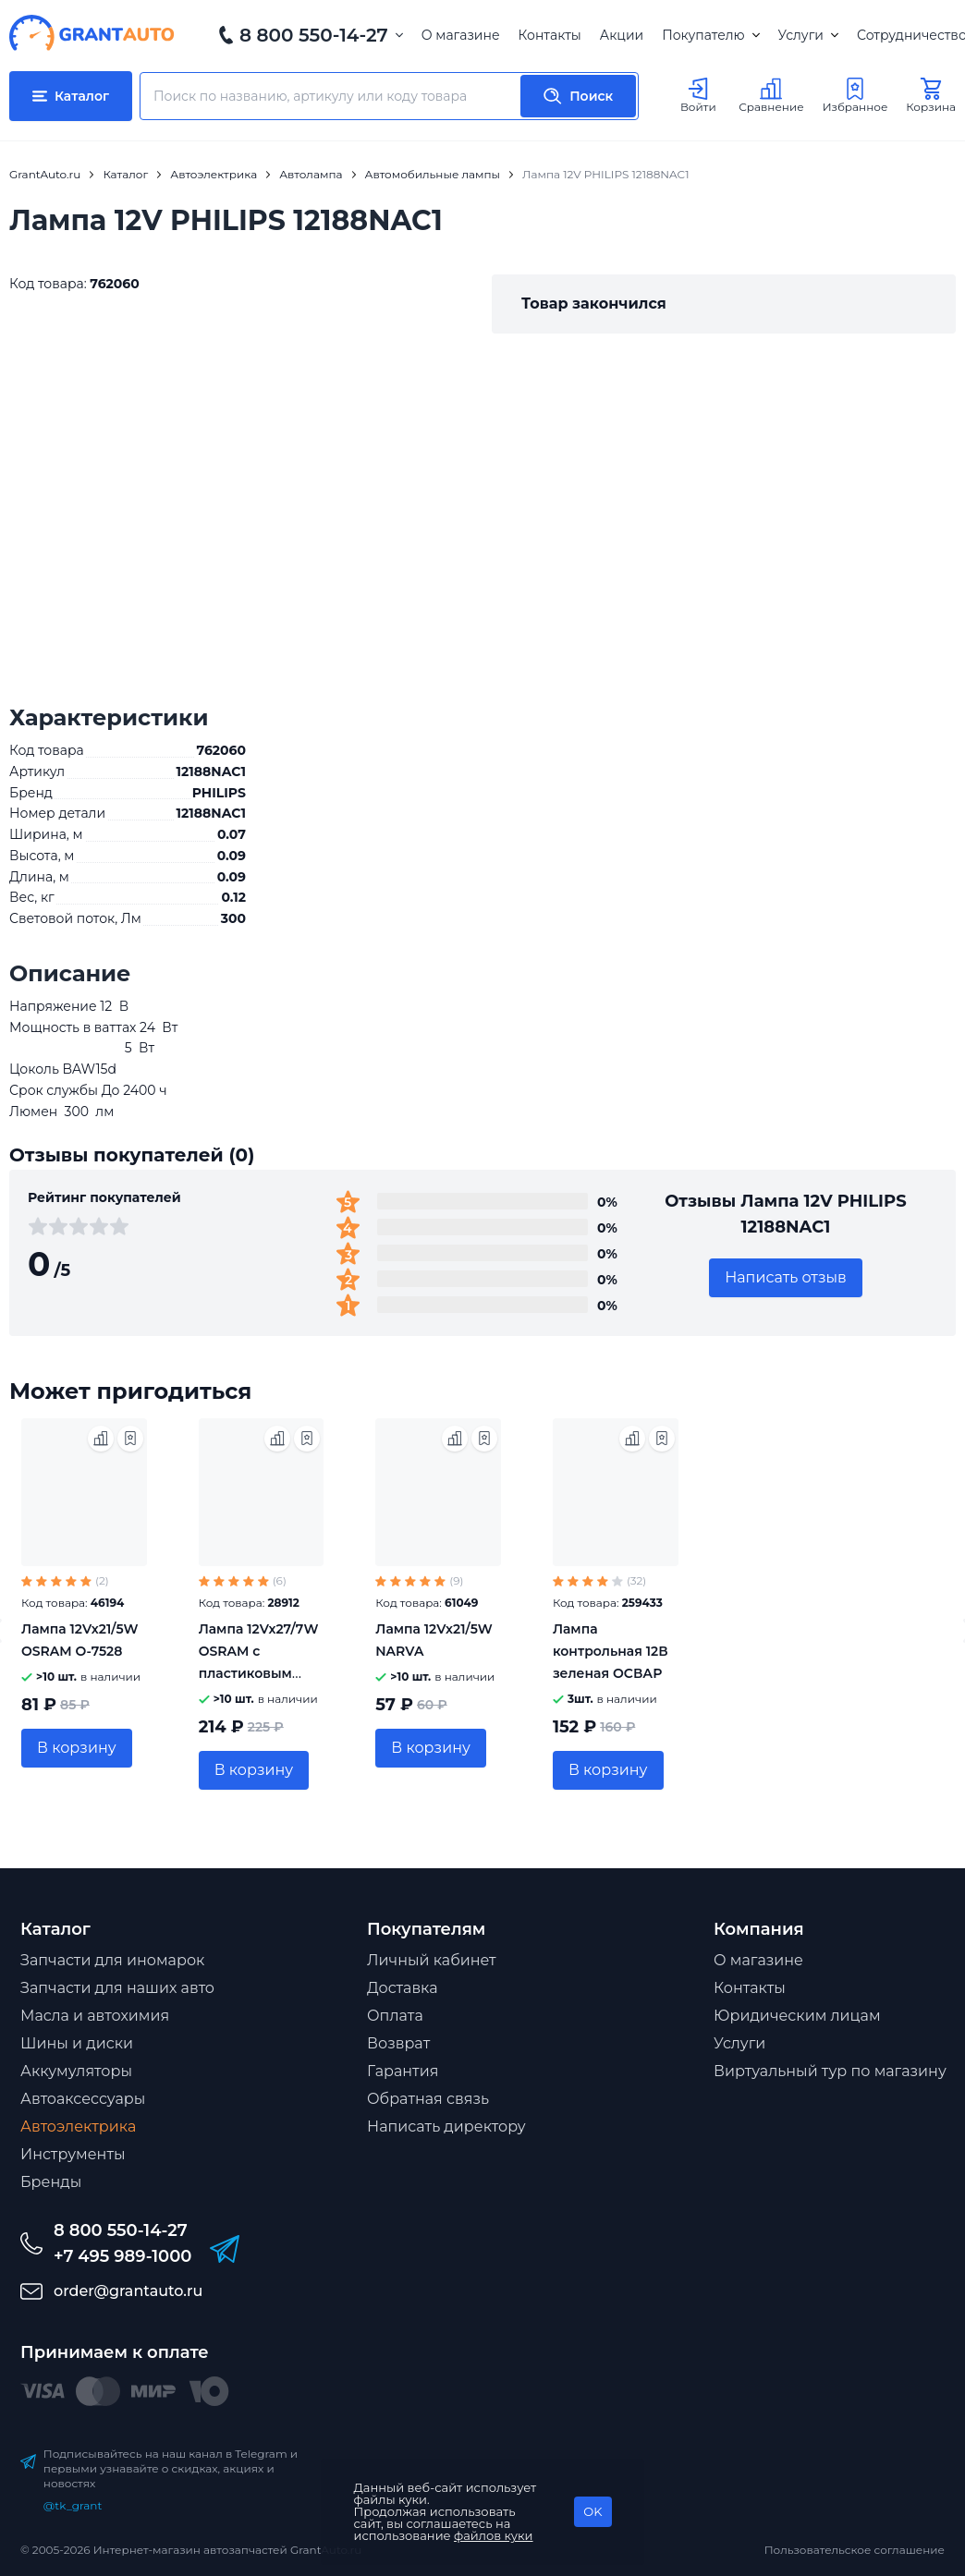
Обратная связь (428, 2099)
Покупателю (710, 35)
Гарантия (402, 2071)
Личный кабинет (431, 1960)
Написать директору (446, 2126)
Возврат (398, 2043)
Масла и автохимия (94, 2015)
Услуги (808, 35)
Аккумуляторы (76, 2071)
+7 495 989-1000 (122, 2256)
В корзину (76, 1747)
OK (592, 2511)
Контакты (550, 35)
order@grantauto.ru (128, 2291)
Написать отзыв (786, 1277)
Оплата (395, 2015)
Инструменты (73, 2154)
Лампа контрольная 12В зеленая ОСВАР (610, 1651)
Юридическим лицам (797, 2015)
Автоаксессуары (82, 2099)
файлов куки (493, 2535)
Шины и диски (76, 2043)
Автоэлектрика (78, 2126)
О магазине (460, 35)
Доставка (402, 1988)
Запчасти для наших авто (117, 1988)
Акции (621, 35)
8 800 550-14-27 (313, 35)
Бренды (50, 2182)
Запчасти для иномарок (112, 1960)
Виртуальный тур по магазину (830, 2071)
